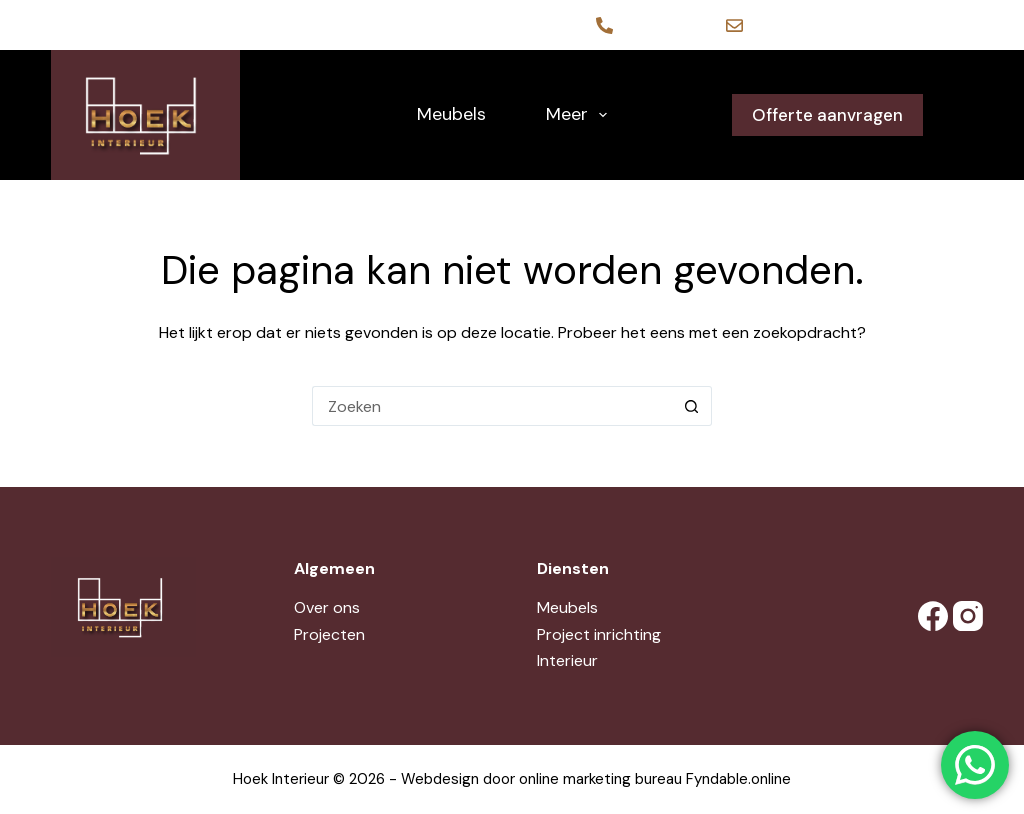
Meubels (451, 114)
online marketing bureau (600, 779)
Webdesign (440, 779)
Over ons (327, 607)
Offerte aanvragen (827, 115)
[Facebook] (928, 616)
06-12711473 (662, 25)
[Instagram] (963, 616)
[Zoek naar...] (492, 406)
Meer (581, 114)
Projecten (329, 634)
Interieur (567, 660)
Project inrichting (599, 634)
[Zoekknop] (692, 406)
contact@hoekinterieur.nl (835, 25)
